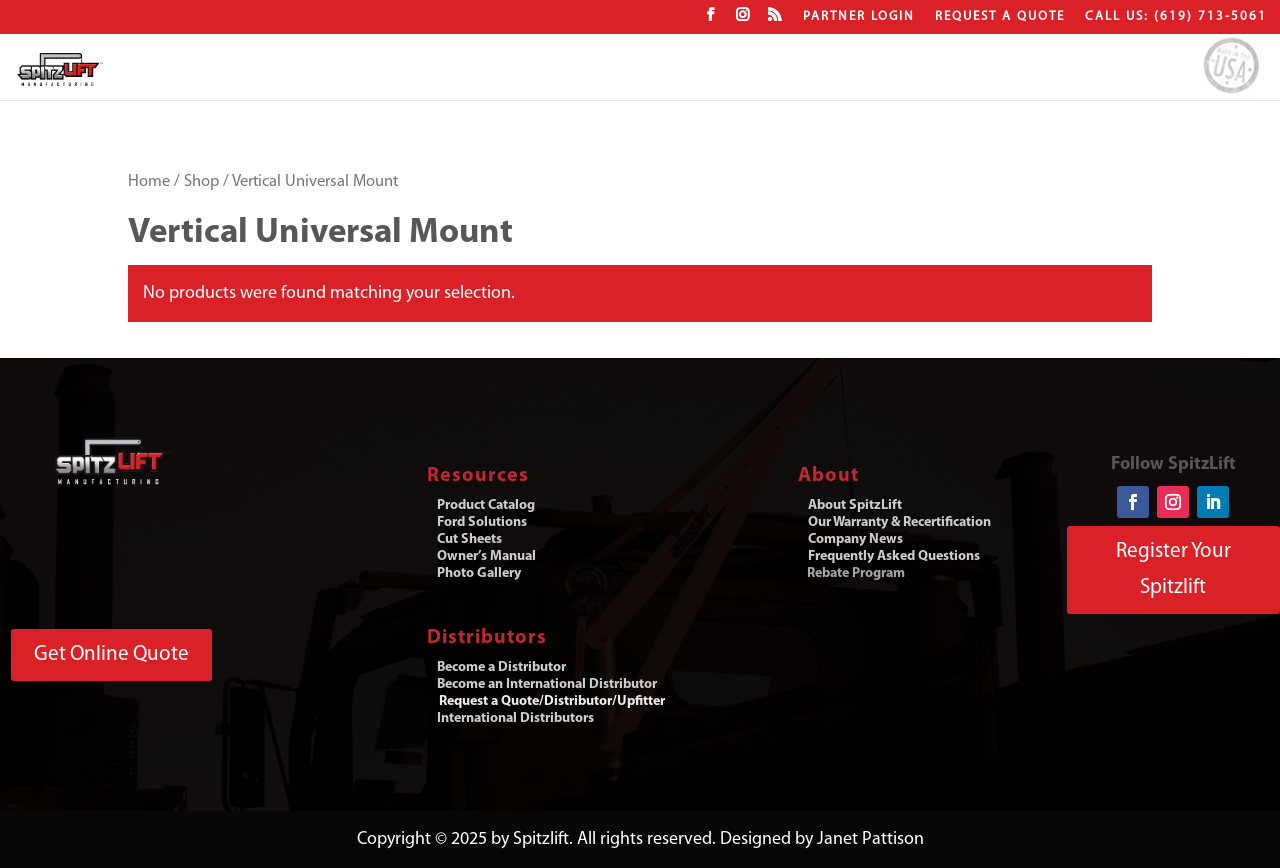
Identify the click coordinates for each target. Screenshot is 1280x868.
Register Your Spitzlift (1173, 569)
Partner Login (859, 16)
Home (149, 182)
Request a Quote (1000, 16)
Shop (201, 182)
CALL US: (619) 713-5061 (1176, 16)
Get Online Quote (111, 654)
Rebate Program (856, 573)
